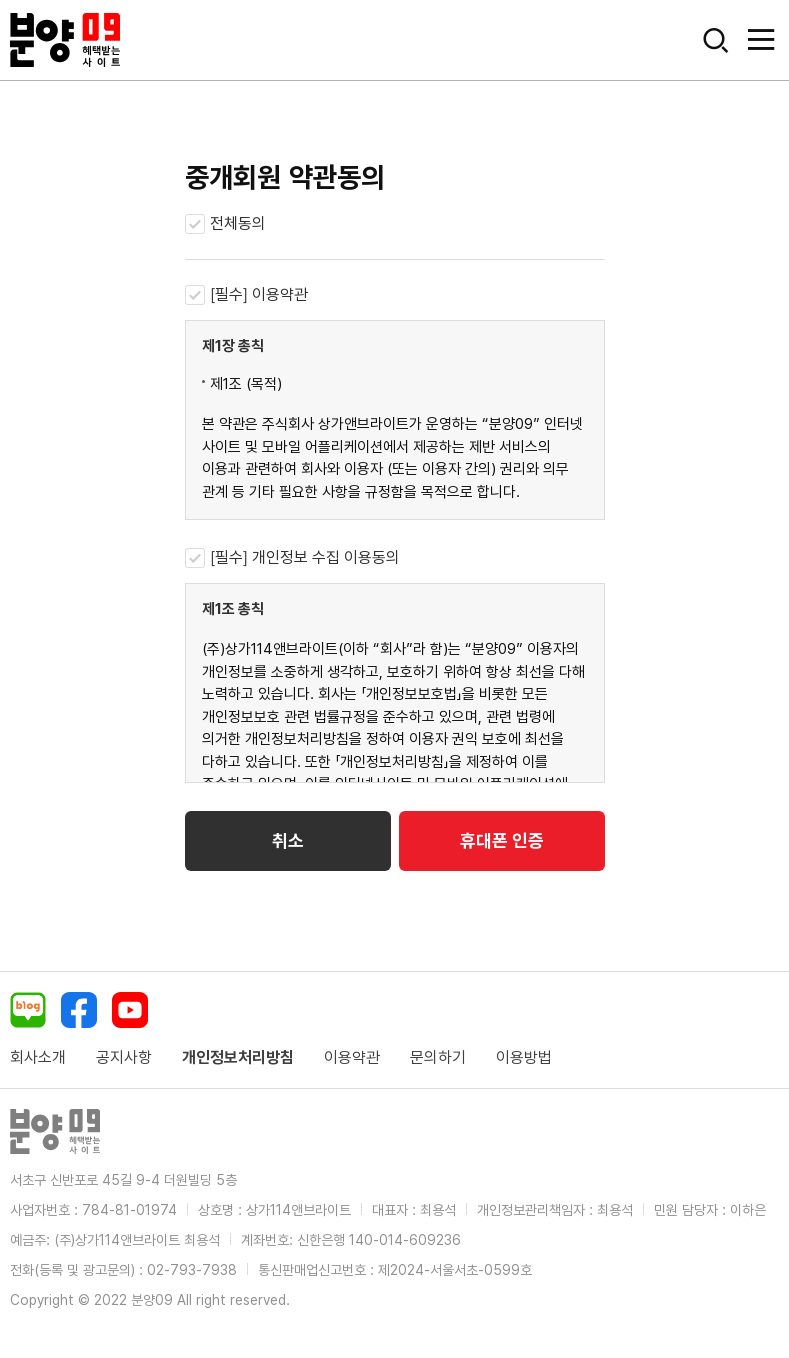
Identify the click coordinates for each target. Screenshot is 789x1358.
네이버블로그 (28, 1010)
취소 (288, 840)
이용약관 (352, 1057)
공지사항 (124, 1057)
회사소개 (38, 1057)
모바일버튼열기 (761, 40)
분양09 (65, 40)
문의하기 (438, 1057)
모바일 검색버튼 (716, 40)
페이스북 (79, 1010)
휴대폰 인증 (502, 840)
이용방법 (524, 1057)
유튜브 (130, 1010)
